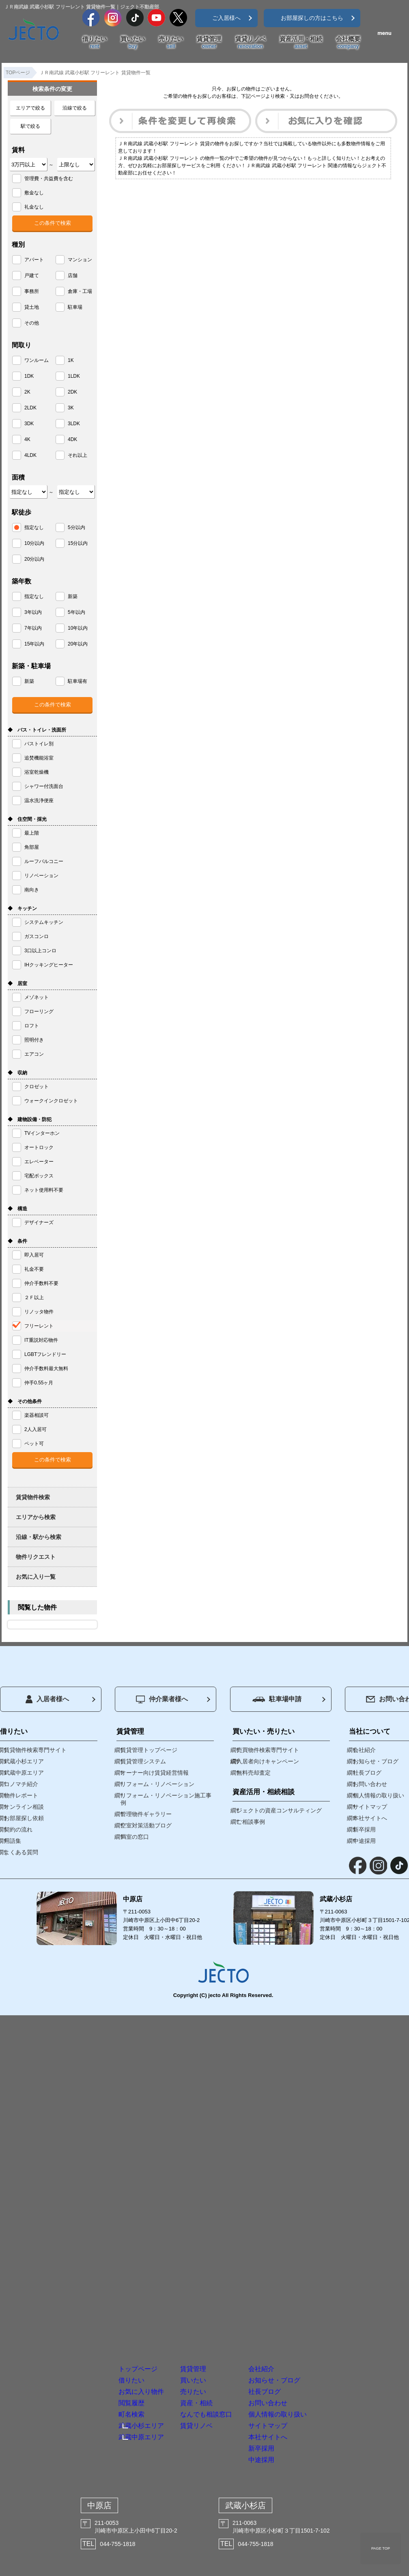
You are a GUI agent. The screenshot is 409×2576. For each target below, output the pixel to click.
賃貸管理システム (143, 1761)
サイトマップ (325, 2378)
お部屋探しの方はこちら (312, 18)
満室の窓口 (135, 1837)
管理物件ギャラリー (146, 1814)
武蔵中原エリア (93, 2385)
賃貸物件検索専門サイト (35, 1750)
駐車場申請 (276, 1699)
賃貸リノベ (250, 42)
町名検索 (77, 2355)
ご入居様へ (226, 18)
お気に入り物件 (94, 2308)
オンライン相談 (24, 1806)
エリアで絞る (30, 108)
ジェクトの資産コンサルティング (279, 1810)
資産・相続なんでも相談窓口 (212, 2337)
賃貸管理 (209, 42)
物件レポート (21, 1795)
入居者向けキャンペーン (268, 1761)
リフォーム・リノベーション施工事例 (166, 1799)
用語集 (12, 1841)
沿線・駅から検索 (38, 1537)
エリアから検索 (36, 1517)
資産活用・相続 (301, 42)
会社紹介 (313, 2260)
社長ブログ (319, 2308)
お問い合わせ (325, 2331)
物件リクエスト (36, 1557)
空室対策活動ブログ (146, 1825)
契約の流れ (18, 1829)
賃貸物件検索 (33, 1497)
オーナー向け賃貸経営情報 (155, 1772)
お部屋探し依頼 (24, 1818)
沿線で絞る (74, 108)
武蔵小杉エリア (93, 2370)
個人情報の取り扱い (341, 2355)
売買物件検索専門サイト (268, 1750)
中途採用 (313, 2449)
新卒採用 (313, 2425)
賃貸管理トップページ (149, 1750)
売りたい (171, 42)
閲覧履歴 (77, 2331)
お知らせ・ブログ (336, 2284)
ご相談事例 (251, 1821)
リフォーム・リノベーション (157, 1784)
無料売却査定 (254, 1772)
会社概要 (348, 42)
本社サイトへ (325, 2402)
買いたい (133, 42)
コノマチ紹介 (21, 1784)
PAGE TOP (380, 2548)
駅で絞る (30, 126)
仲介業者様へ (162, 1699)
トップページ (89, 2260)
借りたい (94, 42)
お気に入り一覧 (36, 1576)
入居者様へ (47, 1699)
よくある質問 (21, 1852)
